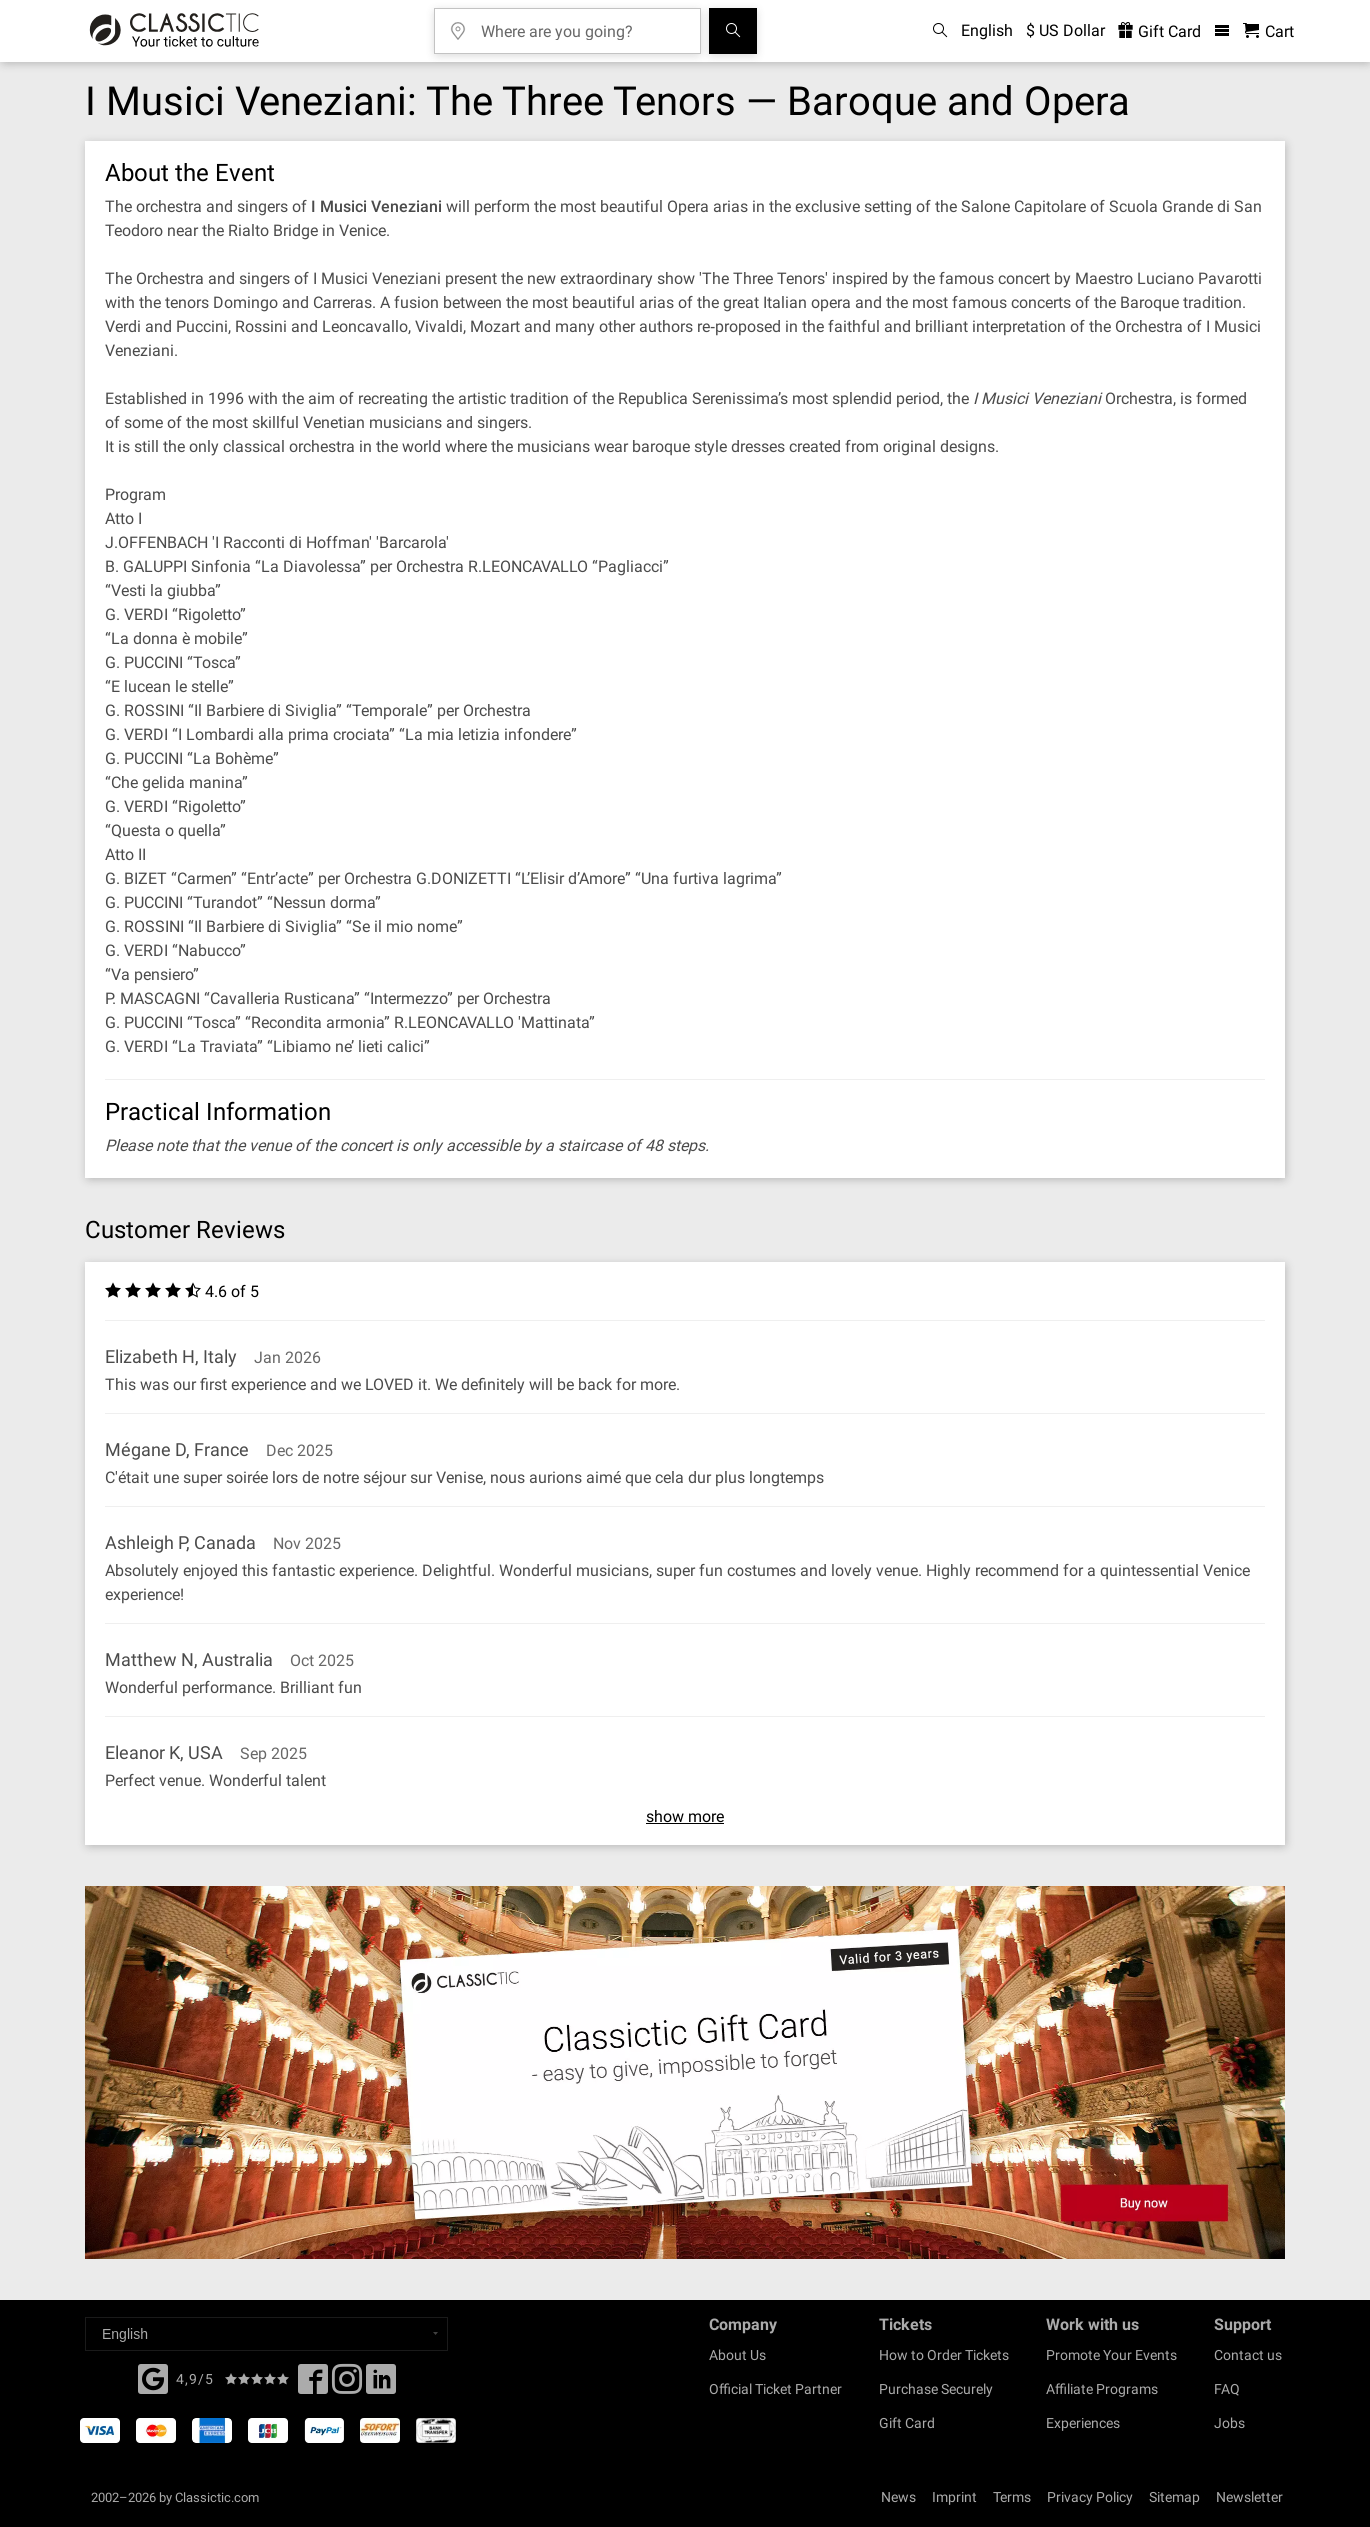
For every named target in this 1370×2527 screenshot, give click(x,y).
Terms (1012, 2497)
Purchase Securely (936, 2389)
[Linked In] (381, 2385)
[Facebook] (153, 2377)
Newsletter (1249, 2497)
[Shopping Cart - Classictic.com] (1268, 31)
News (898, 2497)
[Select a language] (266, 2334)
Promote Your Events (1111, 2355)
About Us (737, 2355)
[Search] (733, 31)
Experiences (1083, 2423)
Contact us (1248, 2355)
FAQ (1227, 2389)
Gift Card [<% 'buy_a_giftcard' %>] (1159, 31)
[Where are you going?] (582, 24)
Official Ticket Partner (775, 2389)
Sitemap (1174, 2497)
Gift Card (907, 2423)
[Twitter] (347, 2385)
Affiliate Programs (1102, 2389)
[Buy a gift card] (685, 2072)
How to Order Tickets (944, 2355)
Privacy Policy (1090, 2497)
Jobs (1229, 2423)
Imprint (954, 2497)
